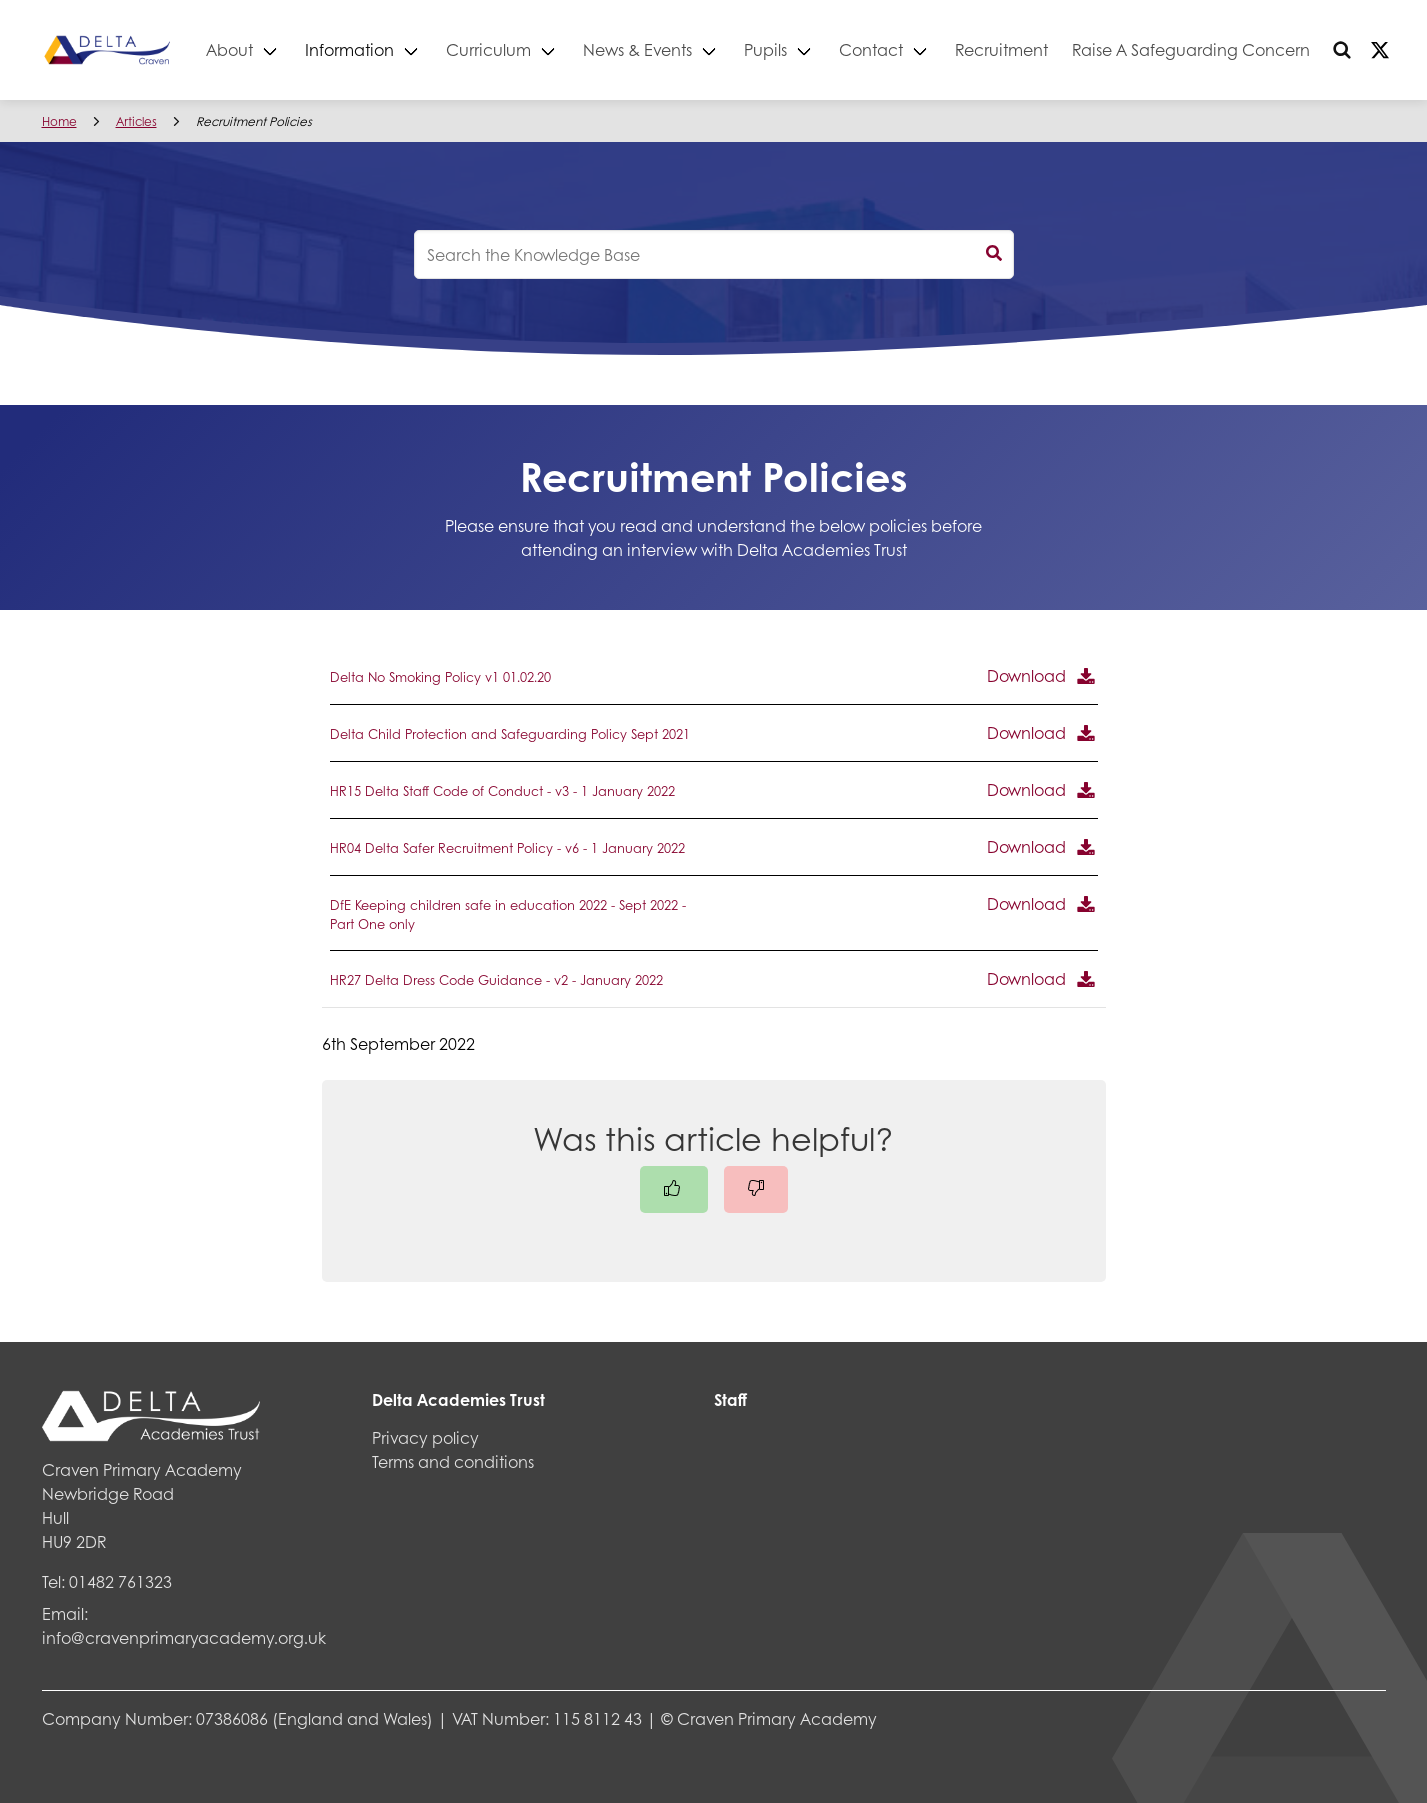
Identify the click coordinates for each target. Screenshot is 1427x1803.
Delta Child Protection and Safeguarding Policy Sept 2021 (510, 734)
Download (1026, 675)
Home (59, 121)
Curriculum (537, 49)
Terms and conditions (453, 1461)
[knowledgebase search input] (714, 254)
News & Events (686, 49)
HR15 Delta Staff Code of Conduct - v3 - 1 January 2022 (502, 791)
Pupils (814, 49)
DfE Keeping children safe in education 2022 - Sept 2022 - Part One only (508, 914)
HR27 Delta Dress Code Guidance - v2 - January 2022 (496, 980)
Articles (136, 121)
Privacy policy (425, 1437)
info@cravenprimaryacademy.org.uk (184, 1637)
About (278, 49)
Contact (920, 49)
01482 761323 (120, 1581)
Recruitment (1050, 49)
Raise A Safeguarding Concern (1240, 49)
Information (398, 49)
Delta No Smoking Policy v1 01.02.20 (440, 677)
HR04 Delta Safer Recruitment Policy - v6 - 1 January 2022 (507, 848)
